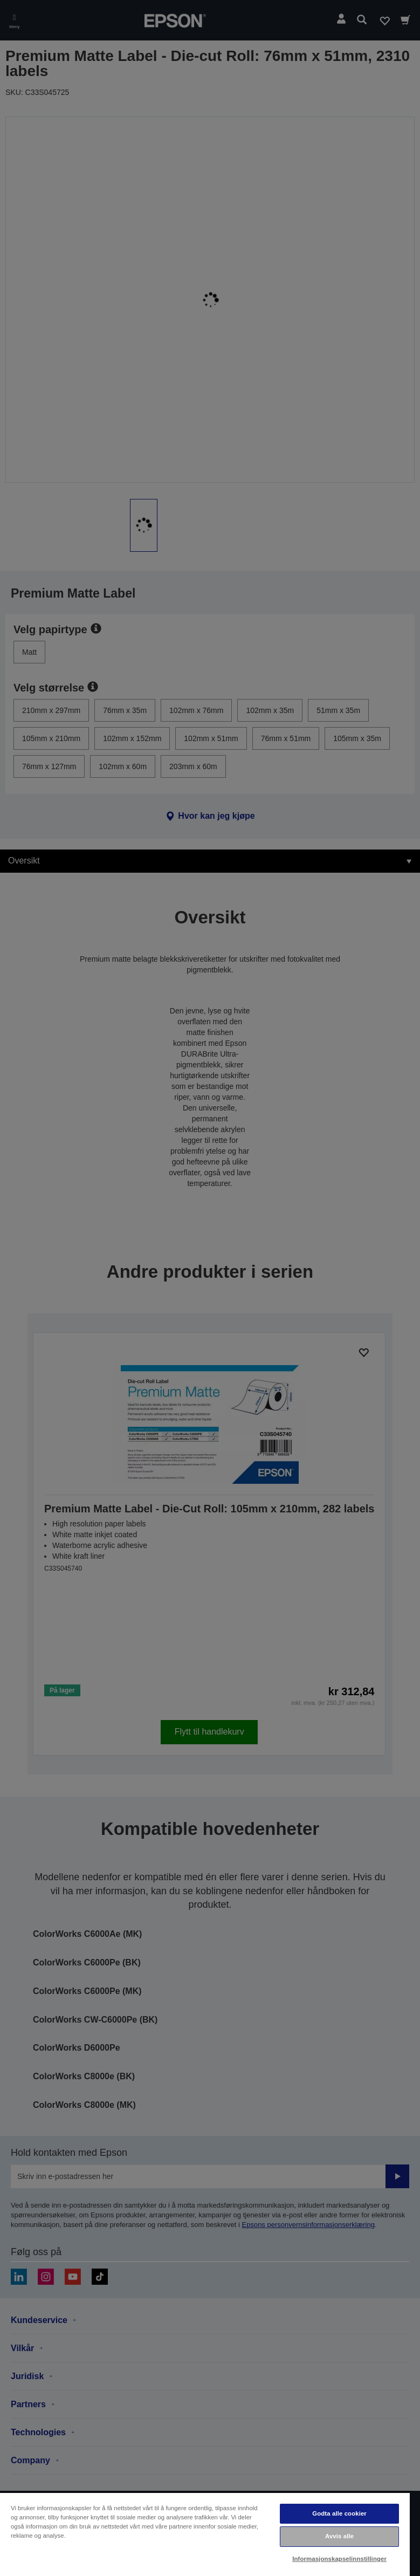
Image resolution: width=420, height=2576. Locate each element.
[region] (205, 2534)
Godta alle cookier (339, 2513)
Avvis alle (339, 2536)
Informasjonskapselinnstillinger (339, 2559)
